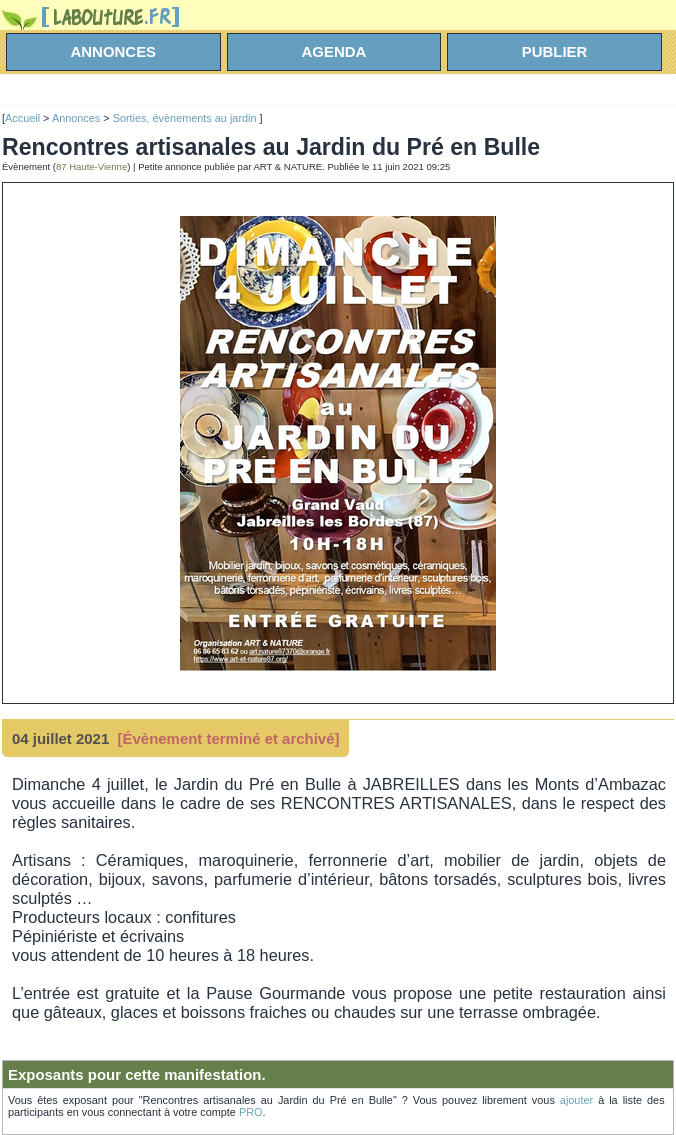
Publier (555, 51)
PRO (251, 1112)
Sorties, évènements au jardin (186, 118)
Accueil (22, 118)
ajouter (576, 1100)
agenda (334, 51)
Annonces (76, 118)
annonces (114, 51)
